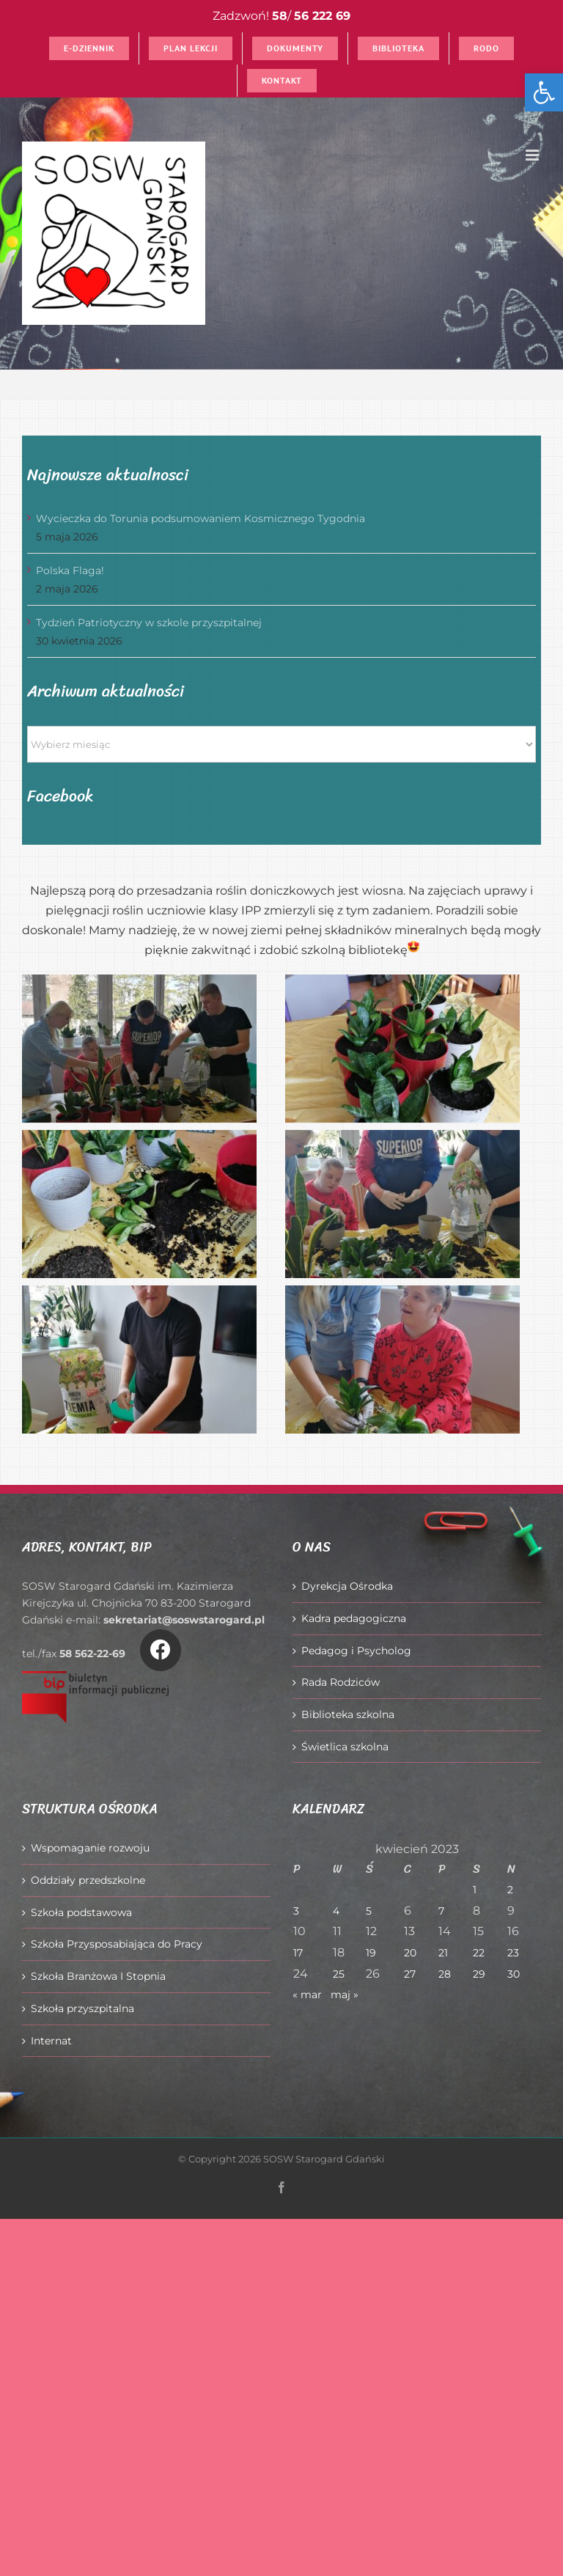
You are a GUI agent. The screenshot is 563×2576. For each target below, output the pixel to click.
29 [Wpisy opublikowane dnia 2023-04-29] (479, 1974)
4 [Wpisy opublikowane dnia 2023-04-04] (336, 1911)
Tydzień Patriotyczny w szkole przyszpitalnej (149, 622)
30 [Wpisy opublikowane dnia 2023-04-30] (513, 1974)
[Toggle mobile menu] (533, 155)
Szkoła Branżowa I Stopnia (98, 1976)
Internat (51, 2041)
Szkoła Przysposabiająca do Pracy (116, 1944)
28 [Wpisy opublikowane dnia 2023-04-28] (444, 1974)
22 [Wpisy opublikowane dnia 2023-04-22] (479, 1953)
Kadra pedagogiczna (353, 1618)
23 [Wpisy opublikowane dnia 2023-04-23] (513, 1953)
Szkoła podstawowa (81, 1912)
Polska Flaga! (70, 570)
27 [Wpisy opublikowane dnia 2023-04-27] (410, 1974)
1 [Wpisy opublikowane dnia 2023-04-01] (474, 1890)
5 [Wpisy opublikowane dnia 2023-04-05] (369, 1911)
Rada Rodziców (340, 1682)
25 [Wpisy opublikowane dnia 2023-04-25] (339, 1974)
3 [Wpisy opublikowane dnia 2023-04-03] (296, 1911)
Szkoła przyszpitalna (82, 2008)
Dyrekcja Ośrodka (347, 1586)
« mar (307, 1994)
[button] (544, 92)
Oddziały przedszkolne (88, 1880)
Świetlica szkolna (345, 1747)
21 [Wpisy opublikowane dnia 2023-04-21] (443, 1953)
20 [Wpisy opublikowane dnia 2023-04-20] (410, 1953)
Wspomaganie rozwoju (90, 1848)
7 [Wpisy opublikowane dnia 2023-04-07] (441, 1911)
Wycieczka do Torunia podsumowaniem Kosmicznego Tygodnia (200, 518)
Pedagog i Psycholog (356, 1650)
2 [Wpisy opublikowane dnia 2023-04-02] (510, 1890)
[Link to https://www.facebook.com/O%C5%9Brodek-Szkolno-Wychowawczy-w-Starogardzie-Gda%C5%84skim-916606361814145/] (160, 1649)
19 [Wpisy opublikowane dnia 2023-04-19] (371, 1953)
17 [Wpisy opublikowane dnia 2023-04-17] (298, 1953)
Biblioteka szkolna (347, 1714)
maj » (344, 1994)
